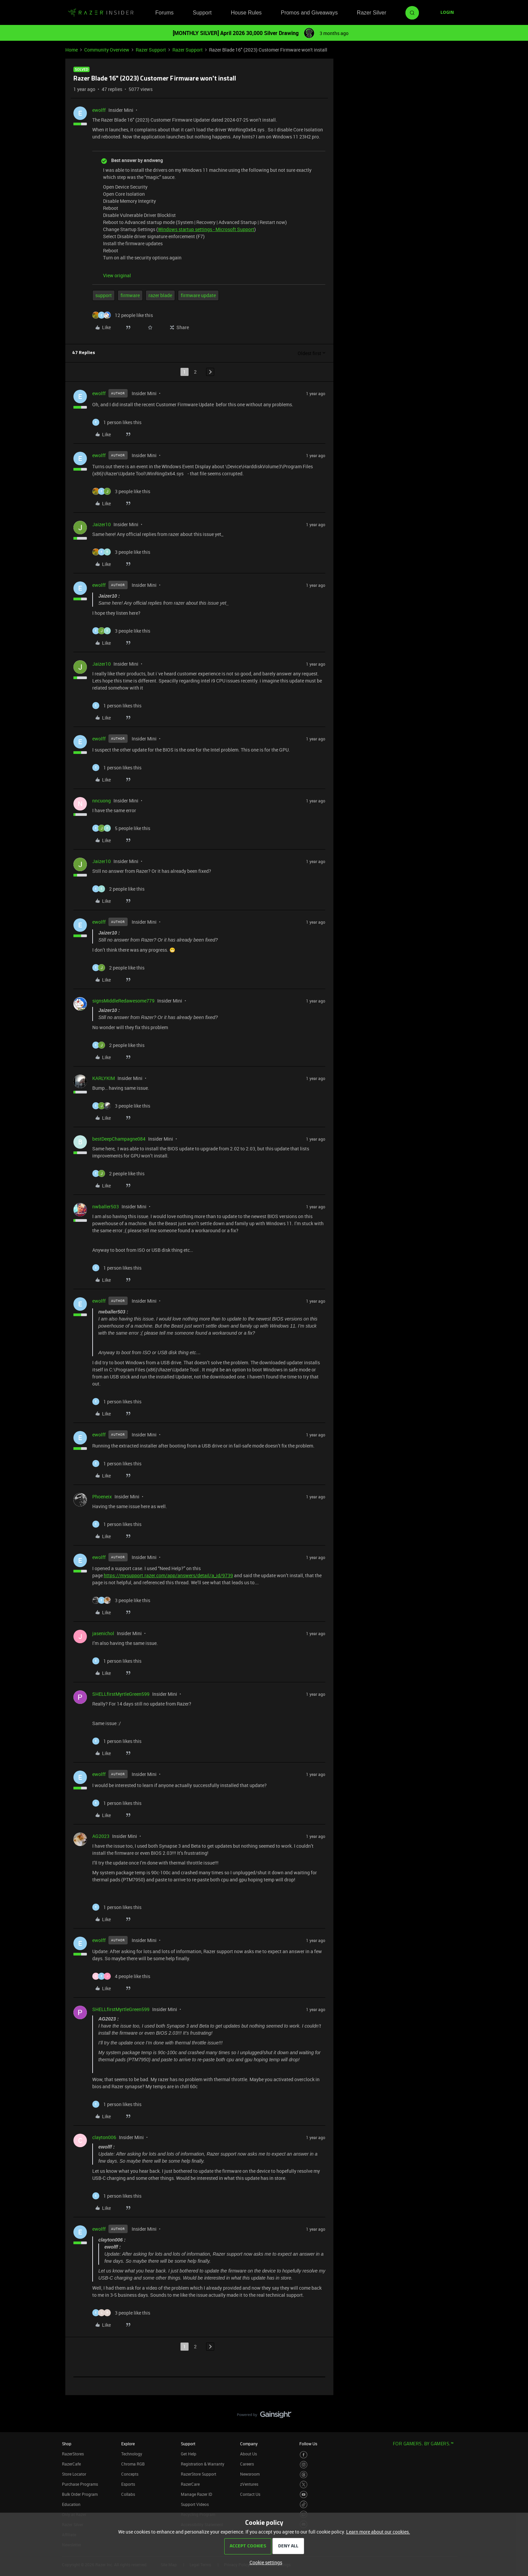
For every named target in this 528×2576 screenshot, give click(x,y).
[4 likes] (121, 1976)
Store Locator (74, 2474)
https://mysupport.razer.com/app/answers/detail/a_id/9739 (168, 1575)
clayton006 (104, 2137)
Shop (66, 2443)
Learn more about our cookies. (378, 2532)
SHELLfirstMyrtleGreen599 (121, 1694)
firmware (130, 295)
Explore (128, 2443)
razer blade (160, 295)
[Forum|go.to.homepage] (100, 13)
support (103, 295)
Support (202, 12)
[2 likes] (118, 888)
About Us (248, 2453)
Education (71, 2504)
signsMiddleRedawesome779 (123, 1000)
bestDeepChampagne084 (118, 1139)
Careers (247, 2464)
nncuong (101, 800)
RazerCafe (71, 2464)
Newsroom (250, 2474)
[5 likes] (121, 828)
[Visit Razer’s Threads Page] (303, 2475)
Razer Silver (371, 12)
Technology (131, 2453)
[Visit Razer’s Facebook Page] (303, 2455)
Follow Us (308, 2443)
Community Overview (106, 49)
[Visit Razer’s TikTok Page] (303, 2504)
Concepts (129, 2474)
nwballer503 (105, 1206)
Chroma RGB (133, 2464)
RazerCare (190, 2484)
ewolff (99, 110)
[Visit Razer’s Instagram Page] (303, 2464)
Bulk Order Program (80, 2494)
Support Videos (195, 2504)
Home (71, 49)
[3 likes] (121, 491)
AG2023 (100, 1836)
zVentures (249, 2484)
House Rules (246, 12)
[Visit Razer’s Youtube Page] (303, 2494)
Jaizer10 (101, 524)
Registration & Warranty (202, 2464)
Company (249, 2443)
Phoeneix (102, 1496)
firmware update (198, 295)
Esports (128, 2484)
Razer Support (151, 49)
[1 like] (116, 422)
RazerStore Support (198, 2474)
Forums (164, 12)
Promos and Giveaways (309, 12)
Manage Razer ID (196, 2494)
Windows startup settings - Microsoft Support (206, 229)
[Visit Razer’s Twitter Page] (303, 2484)
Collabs (128, 2494)
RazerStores (73, 2453)
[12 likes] (122, 315)
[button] (447, 13)
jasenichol (103, 1633)
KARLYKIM (103, 1078)
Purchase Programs (80, 2484)
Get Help (188, 2453)
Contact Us (250, 2494)
